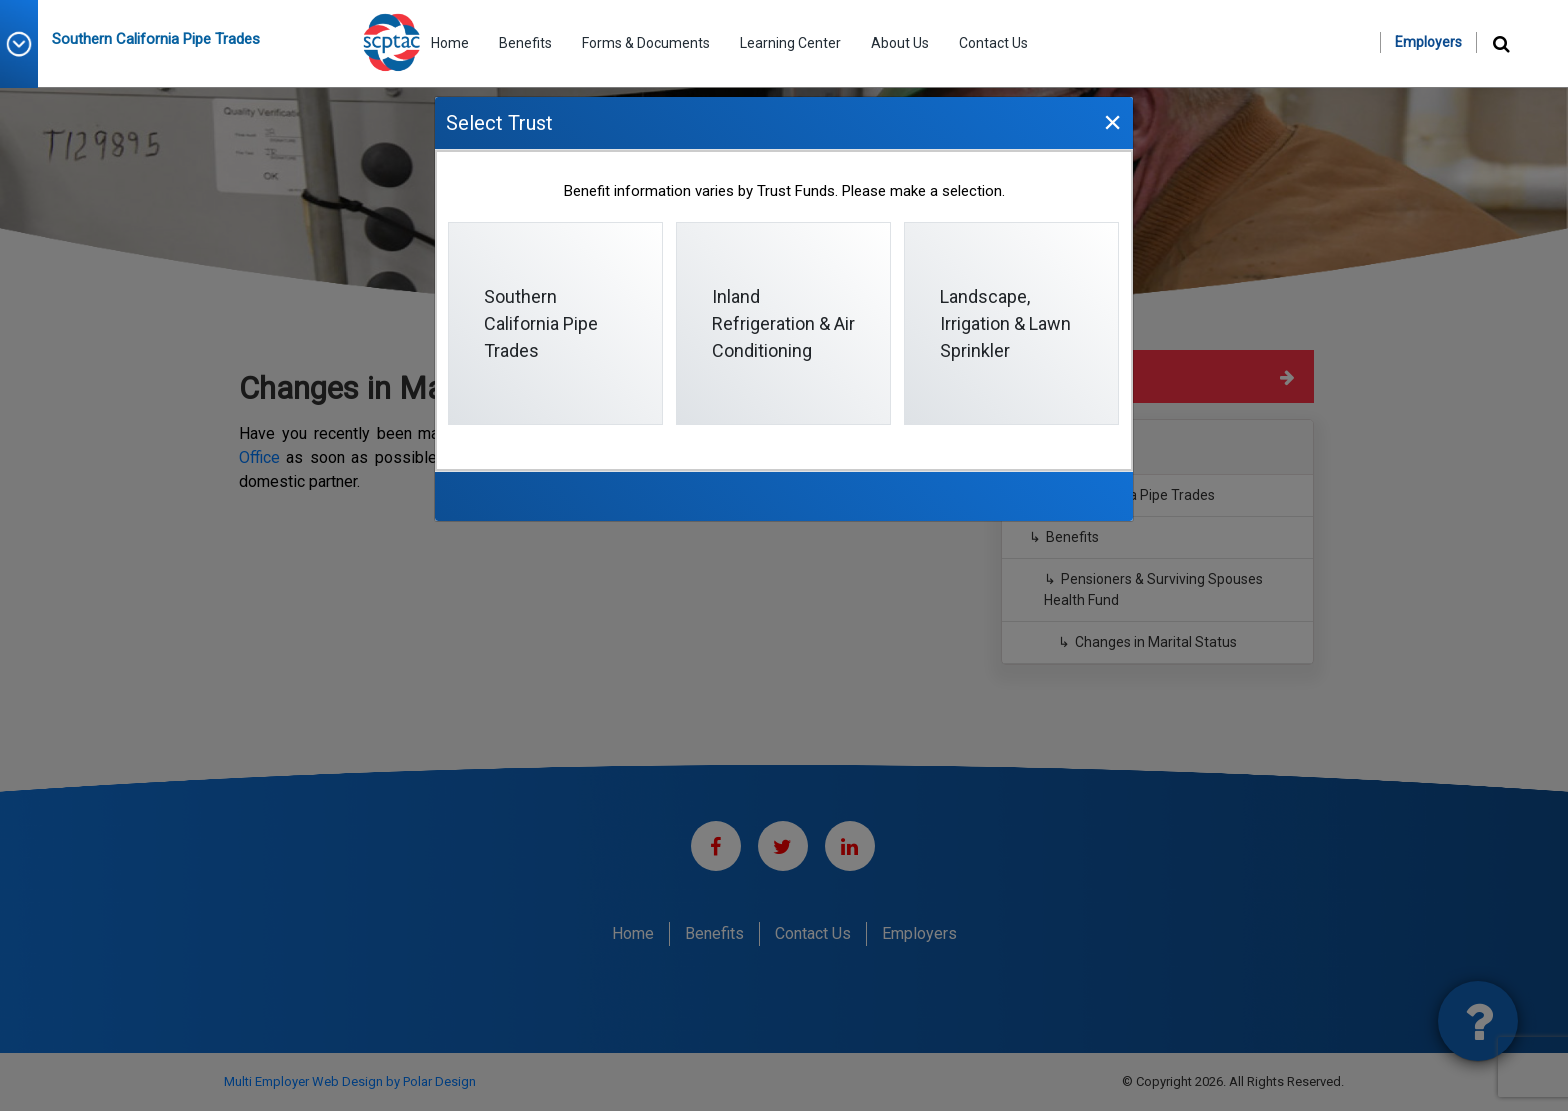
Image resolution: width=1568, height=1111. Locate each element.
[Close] (1112, 121)
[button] (26, 44)
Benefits (525, 43)
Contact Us (993, 43)
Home (450, 43)
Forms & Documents (646, 43)
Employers (1428, 42)
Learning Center (790, 43)
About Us (900, 43)
